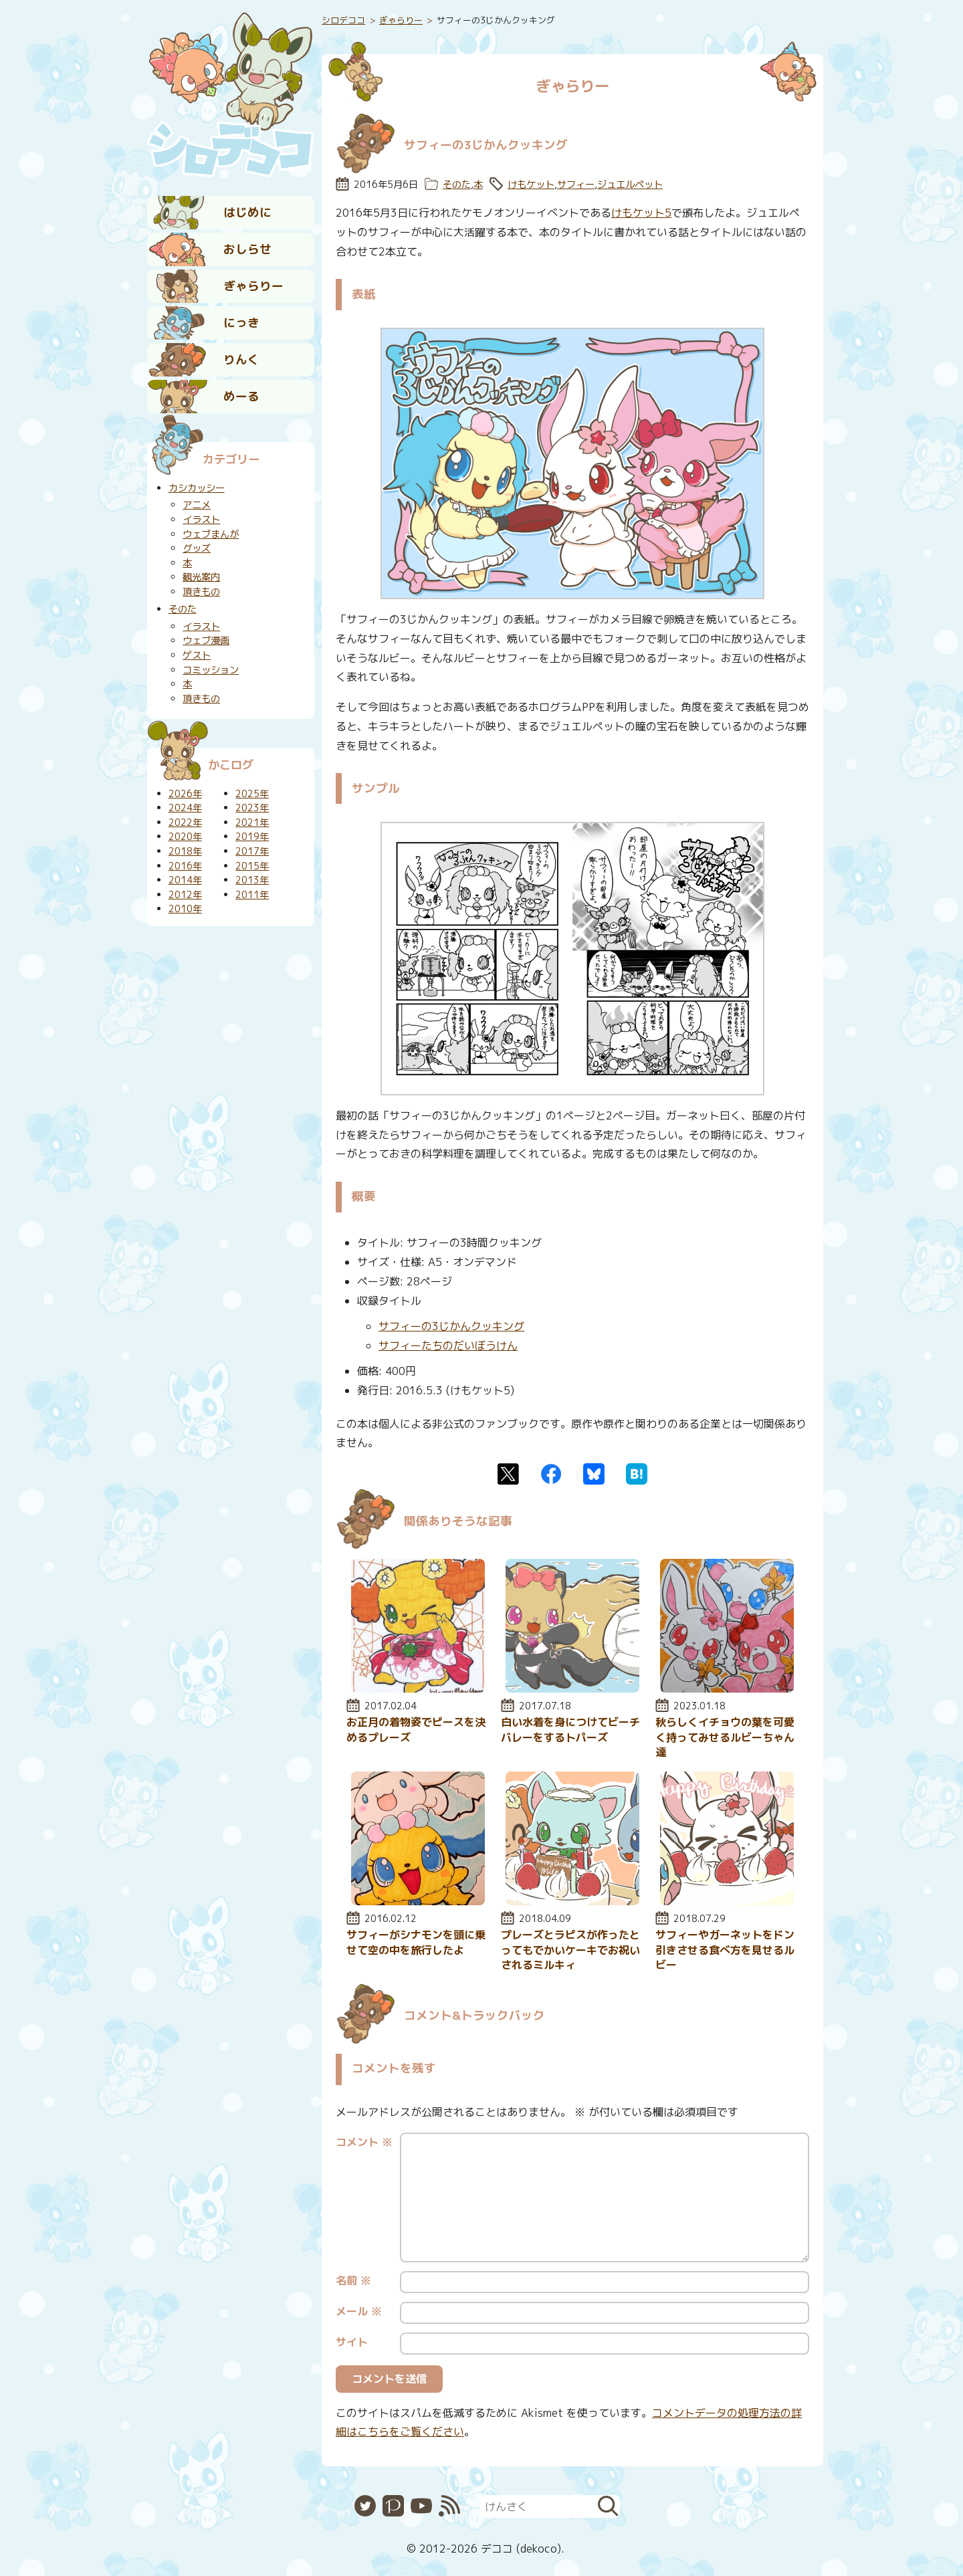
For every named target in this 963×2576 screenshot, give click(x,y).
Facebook (551, 1474)
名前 (353, 2280)
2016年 (185, 866)
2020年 (185, 836)
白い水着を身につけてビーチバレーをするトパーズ (570, 1729)
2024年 (185, 808)
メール (359, 2311)
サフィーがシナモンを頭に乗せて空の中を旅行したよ (416, 1942)
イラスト (201, 519)
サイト (352, 2342)
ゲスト (197, 655)
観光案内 (201, 577)
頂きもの (201, 592)
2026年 (185, 793)
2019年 (252, 836)
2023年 (252, 808)
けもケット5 (641, 212)
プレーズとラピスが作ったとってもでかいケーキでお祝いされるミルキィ (570, 1949)
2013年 (252, 880)
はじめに (247, 212)
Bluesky (594, 1474)
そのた (457, 184)
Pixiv (393, 2505)
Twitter (508, 1474)
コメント (364, 2142)
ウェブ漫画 (206, 640)
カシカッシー (197, 488)
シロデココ (343, 20)
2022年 (185, 822)
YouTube (421, 2505)
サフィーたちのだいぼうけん (448, 1345)
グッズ (197, 548)
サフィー (576, 184)
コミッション (211, 670)
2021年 (252, 822)
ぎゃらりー (253, 286)
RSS (449, 2505)
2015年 (252, 866)
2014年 (185, 880)
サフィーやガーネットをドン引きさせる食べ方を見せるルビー (724, 1949)
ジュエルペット (630, 184)
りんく (241, 359)
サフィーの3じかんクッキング (451, 1326)
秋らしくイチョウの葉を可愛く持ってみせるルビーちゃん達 (724, 1737)
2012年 (185, 894)
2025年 (252, 793)
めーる (241, 396)
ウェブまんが (211, 534)
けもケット (531, 184)
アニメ (197, 505)
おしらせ (247, 249)
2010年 (185, 909)
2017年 (252, 851)
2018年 (185, 851)
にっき (241, 322)
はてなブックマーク (636, 1474)
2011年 (252, 894)
